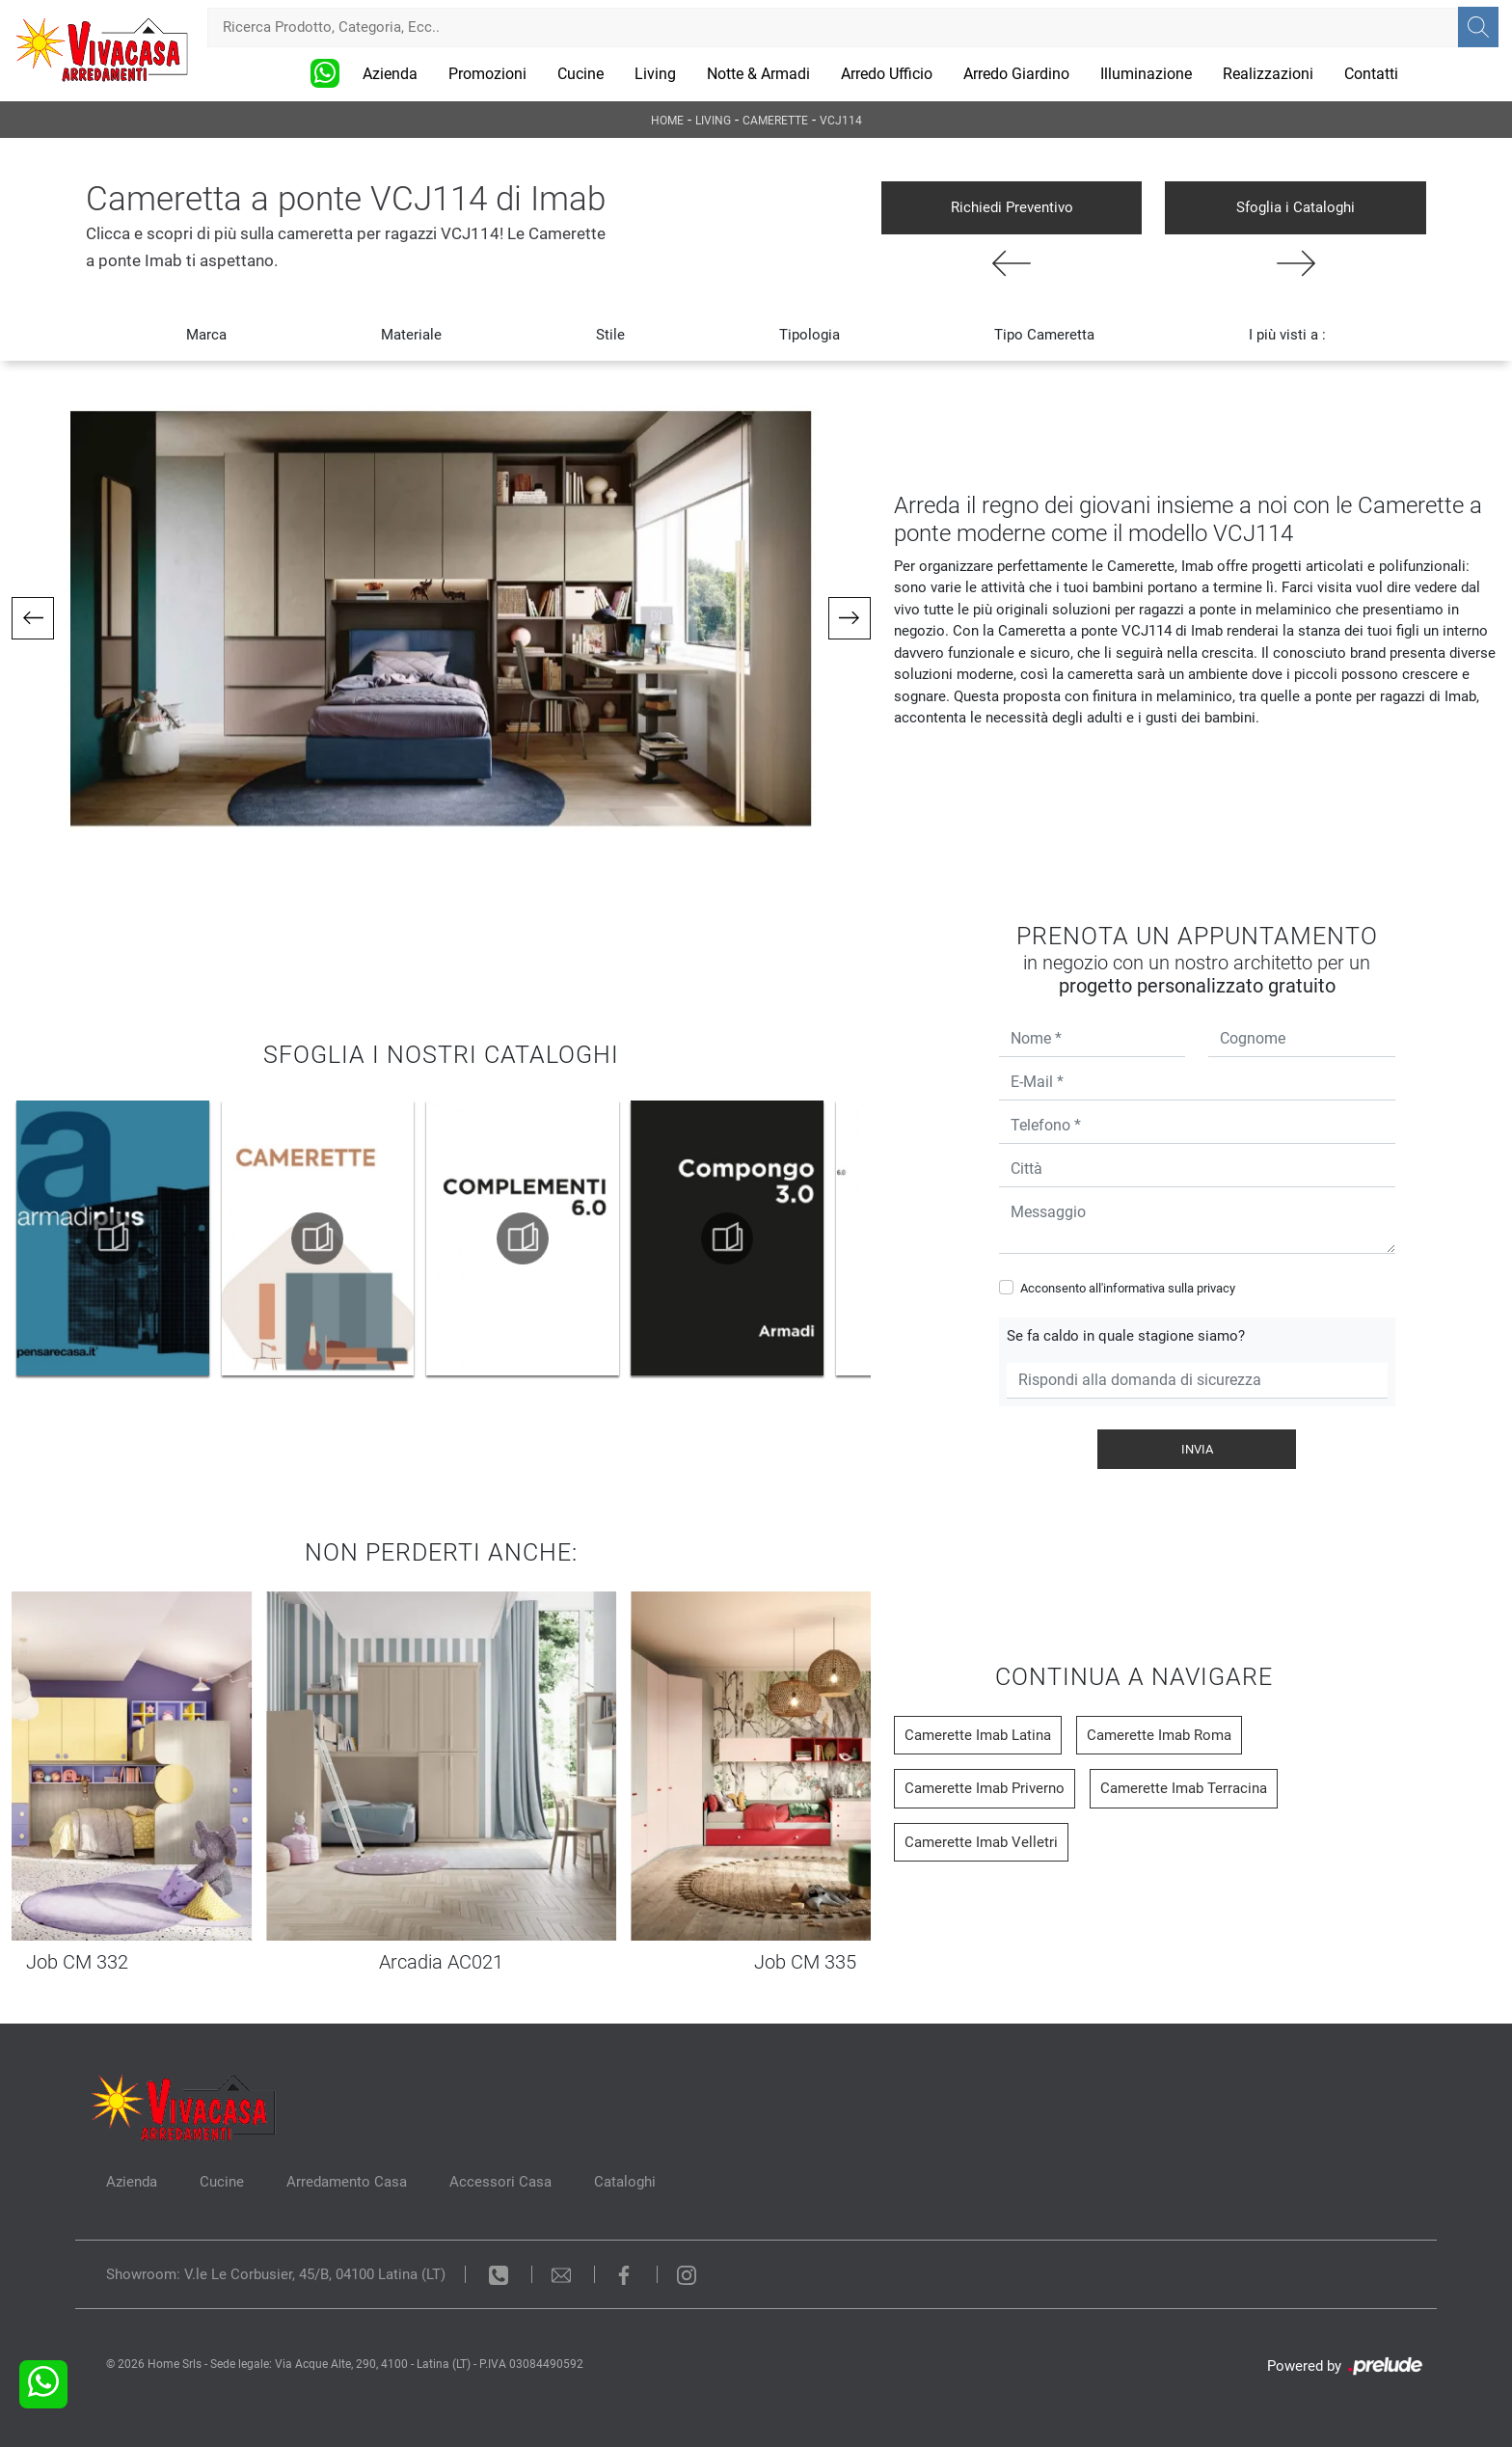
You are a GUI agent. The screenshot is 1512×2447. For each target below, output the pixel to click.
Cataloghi (625, 2181)
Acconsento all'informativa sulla (1127, 1288)
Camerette (775, 120)
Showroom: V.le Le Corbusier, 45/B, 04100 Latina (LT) (276, 2274)
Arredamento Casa (346, 2181)
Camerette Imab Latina (977, 1735)
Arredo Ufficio (886, 74)
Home (667, 120)
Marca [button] (206, 334)
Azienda (390, 74)
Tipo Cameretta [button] (1044, 334)
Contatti (1371, 74)
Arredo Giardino (1016, 74)
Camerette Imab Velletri (981, 1842)
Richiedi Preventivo (1012, 207)
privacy (1216, 1288)
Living (655, 74)
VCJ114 (841, 120)
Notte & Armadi (758, 74)
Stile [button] (610, 334)
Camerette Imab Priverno (984, 1788)
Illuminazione (1146, 74)
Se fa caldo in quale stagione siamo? (1126, 1336)
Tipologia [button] (809, 334)
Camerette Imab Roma (1159, 1735)
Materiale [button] (411, 334)
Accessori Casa (500, 2181)
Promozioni (487, 74)
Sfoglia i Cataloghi (1295, 207)
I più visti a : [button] (1287, 334)
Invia (1197, 1449)
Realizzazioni (1268, 74)
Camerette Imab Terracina (1183, 1788)
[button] (33, 618)
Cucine (580, 74)
